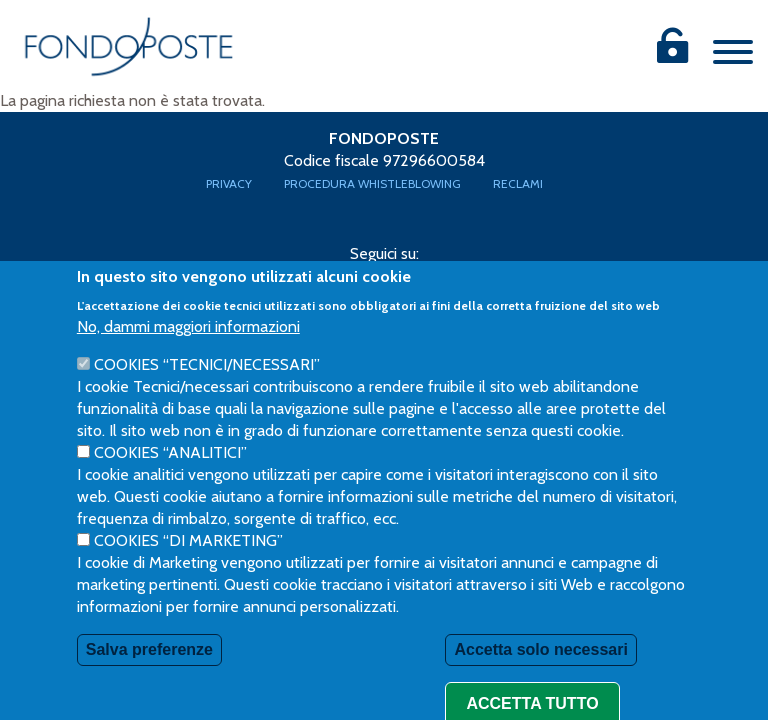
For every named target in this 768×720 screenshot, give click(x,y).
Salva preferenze (149, 674)
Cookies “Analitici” (170, 477)
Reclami (518, 183)
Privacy (229, 183)
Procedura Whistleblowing (372, 183)
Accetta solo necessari (540, 674)
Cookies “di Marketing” (188, 565)
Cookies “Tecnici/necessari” (207, 389)
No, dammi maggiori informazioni (188, 351)
